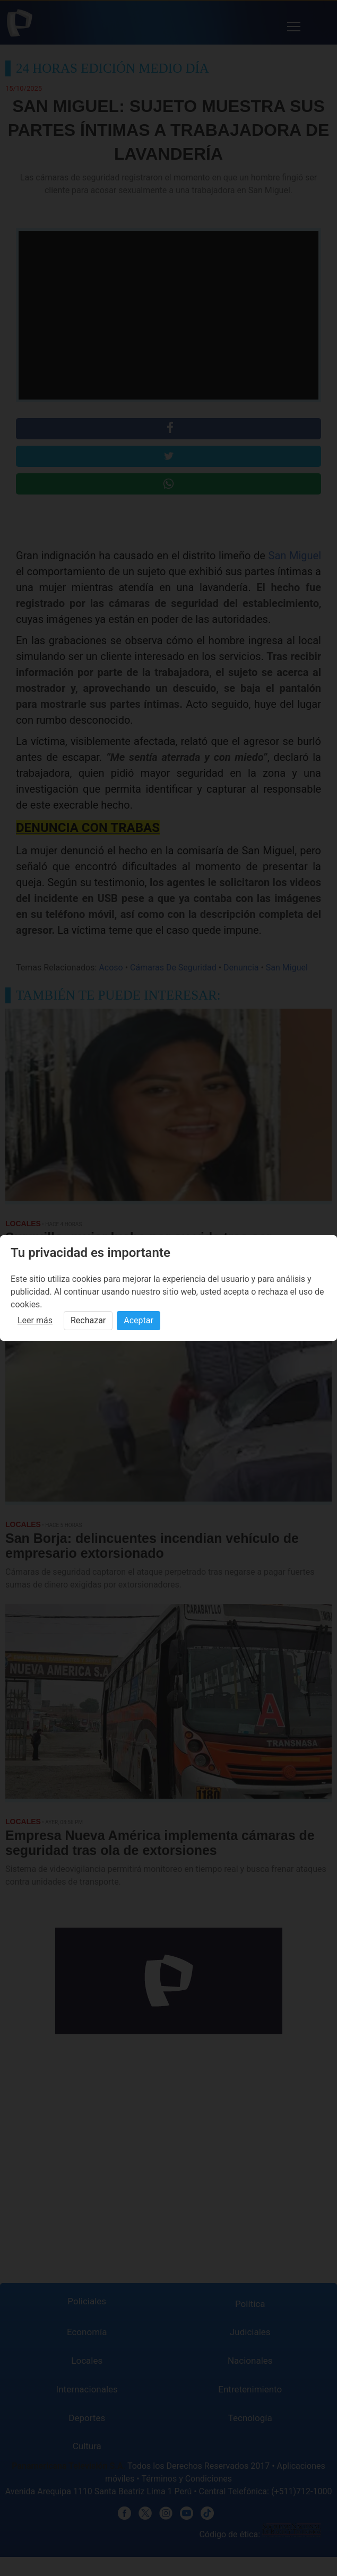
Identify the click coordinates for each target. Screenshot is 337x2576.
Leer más (35, 1320)
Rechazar (88, 1320)
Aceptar (138, 1320)
